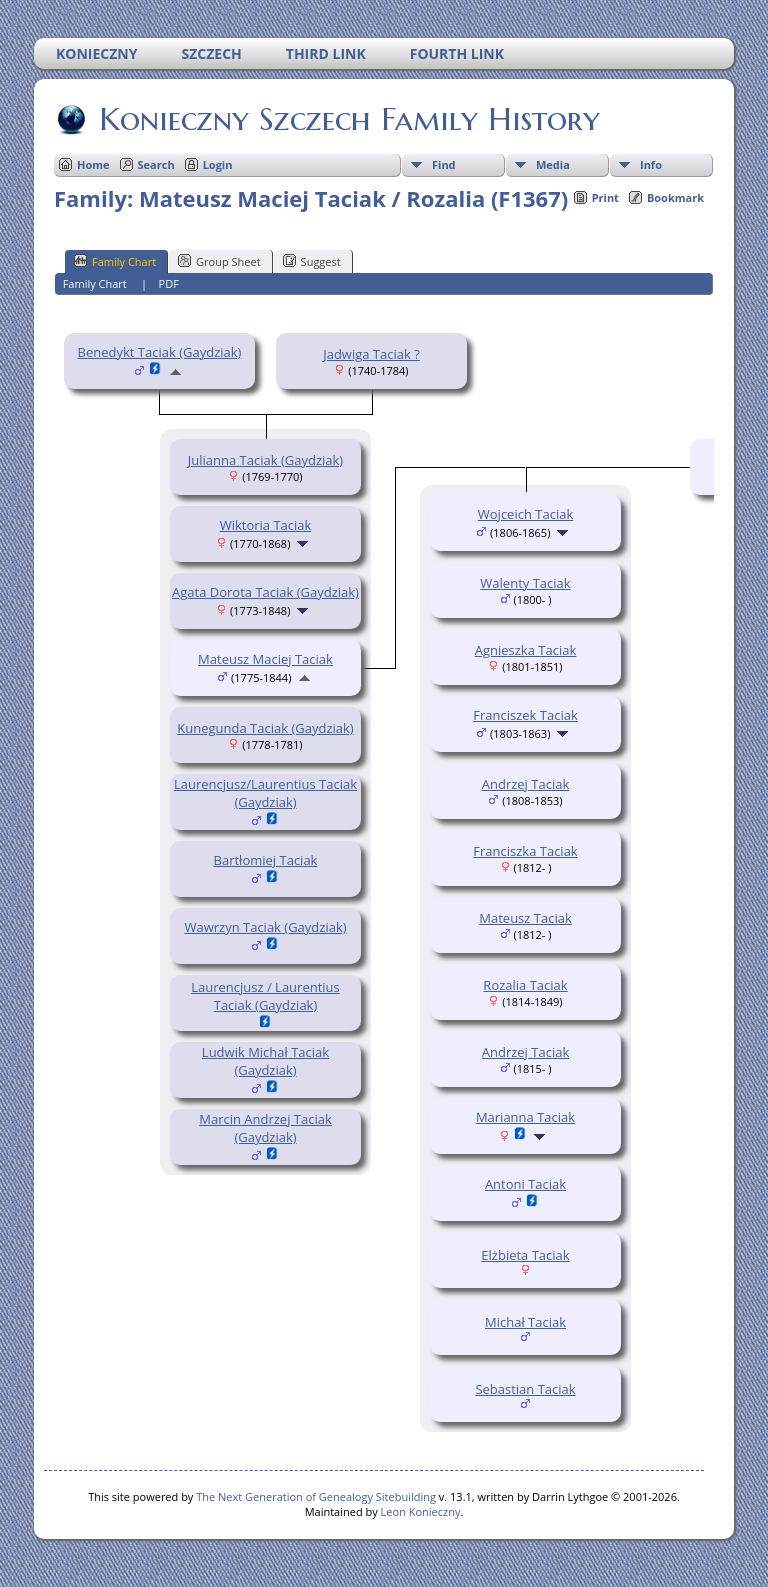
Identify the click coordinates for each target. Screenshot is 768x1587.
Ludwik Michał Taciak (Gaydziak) (265, 1061)
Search (156, 164)
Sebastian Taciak (525, 1389)
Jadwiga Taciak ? (371, 354)
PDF (169, 283)
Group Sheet (219, 261)
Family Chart (115, 261)
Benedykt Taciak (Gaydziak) (160, 352)
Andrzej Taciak (525, 784)
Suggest (312, 261)
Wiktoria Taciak (266, 525)
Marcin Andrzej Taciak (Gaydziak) (265, 1128)
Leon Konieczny (421, 1511)
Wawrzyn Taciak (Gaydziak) (265, 927)
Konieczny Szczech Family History (348, 119)
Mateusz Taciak (525, 918)
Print (605, 197)
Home (93, 164)
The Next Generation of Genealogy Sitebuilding (316, 1496)
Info (651, 164)
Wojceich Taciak (525, 514)
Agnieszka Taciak (526, 650)
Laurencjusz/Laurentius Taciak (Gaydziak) (265, 793)
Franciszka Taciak (525, 851)
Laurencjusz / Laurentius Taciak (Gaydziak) (265, 996)
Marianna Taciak (525, 1117)
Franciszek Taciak (525, 715)
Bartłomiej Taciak (266, 860)
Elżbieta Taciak (525, 1255)
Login (218, 164)
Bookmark (675, 197)
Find (444, 164)
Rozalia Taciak (525, 985)
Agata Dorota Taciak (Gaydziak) (265, 592)
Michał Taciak (525, 1322)
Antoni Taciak (525, 1184)
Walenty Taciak (525, 583)
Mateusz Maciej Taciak (265, 659)
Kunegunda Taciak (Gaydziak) (265, 728)
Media (553, 164)
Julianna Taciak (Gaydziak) (265, 460)
